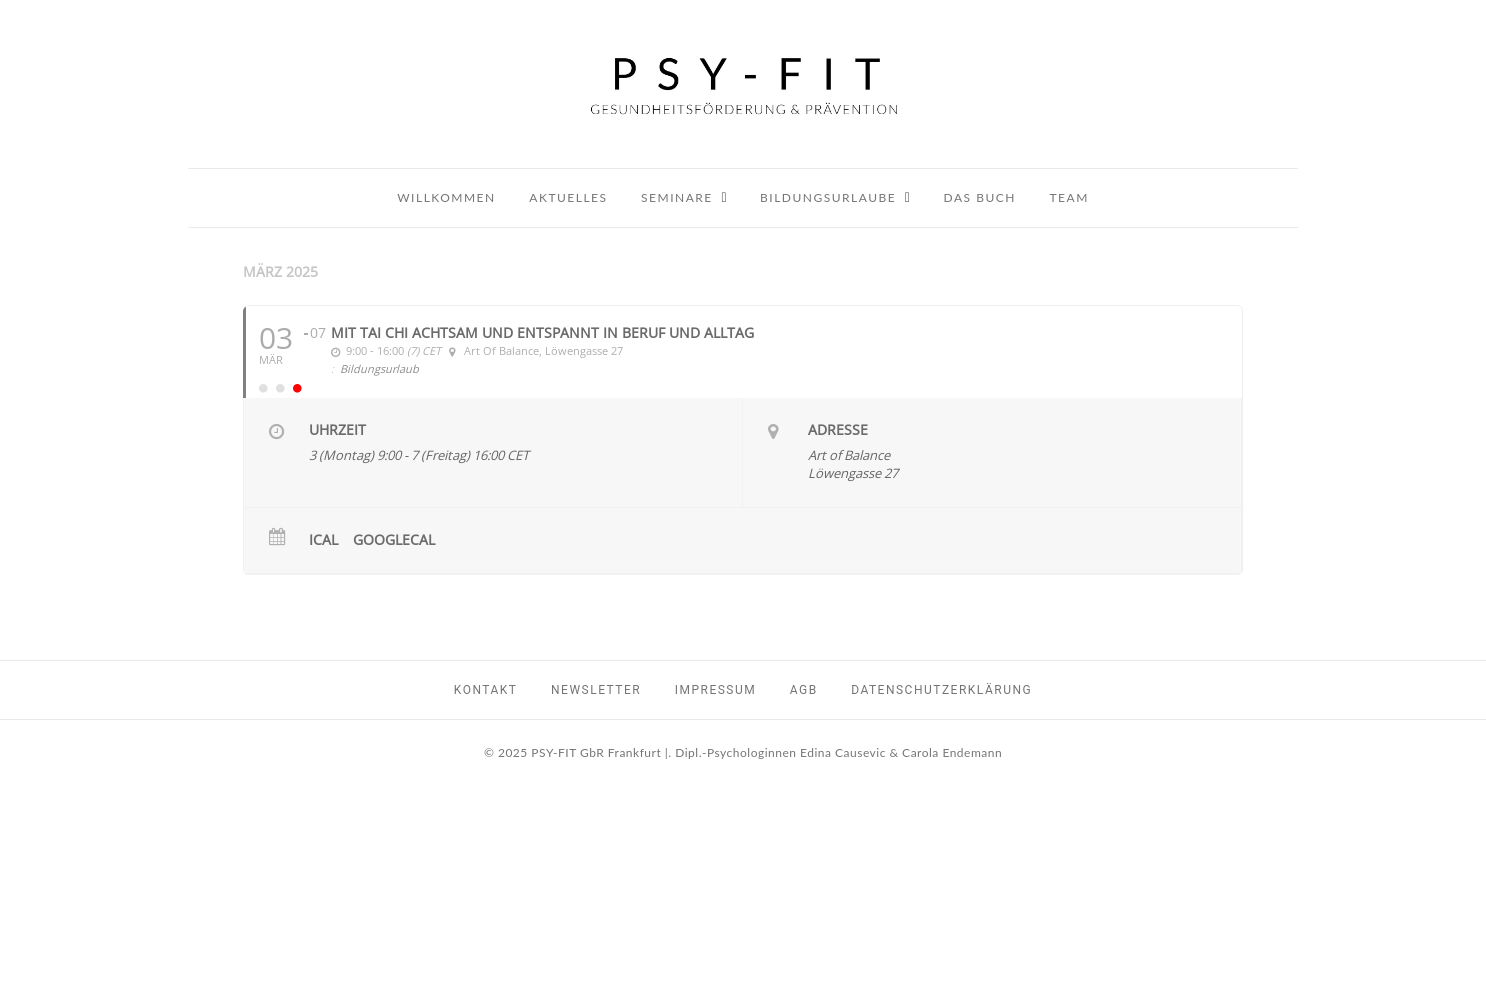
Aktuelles (568, 197)
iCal (323, 540)
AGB (804, 690)
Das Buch (980, 197)
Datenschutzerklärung (941, 690)
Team (1069, 197)
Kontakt (486, 690)
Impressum (716, 690)
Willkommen (446, 197)
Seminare (677, 197)
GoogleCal (394, 540)
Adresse (838, 429)
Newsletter (596, 690)
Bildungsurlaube (828, 197)
